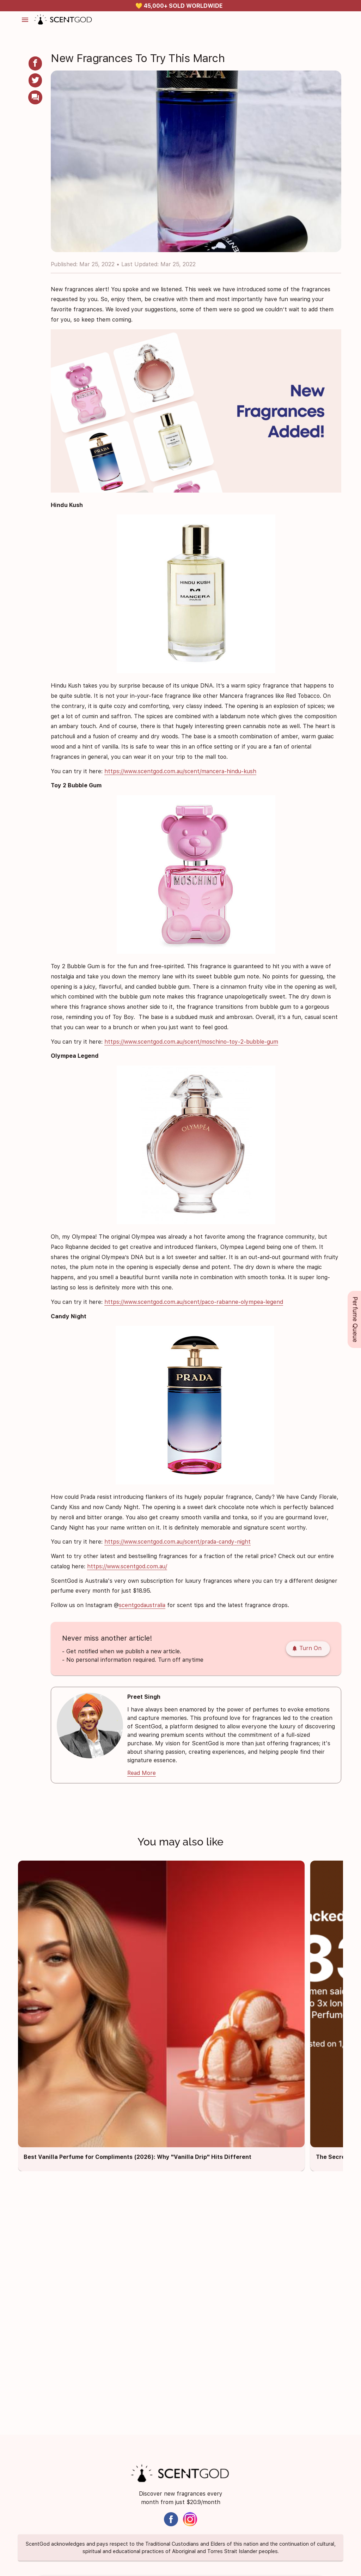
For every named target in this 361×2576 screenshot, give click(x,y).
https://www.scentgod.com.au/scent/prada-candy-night (177, 1541)
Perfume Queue (355, 1319)
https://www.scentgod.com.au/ (127, 1566)
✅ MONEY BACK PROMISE (179, 5)
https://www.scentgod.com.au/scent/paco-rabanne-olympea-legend (193, 1302)
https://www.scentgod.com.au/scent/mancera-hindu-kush (180, 771)
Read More (141, 1773)
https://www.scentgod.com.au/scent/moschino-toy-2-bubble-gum (191, 1041)
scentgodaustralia (142, 1605)
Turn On (307, 1648)
